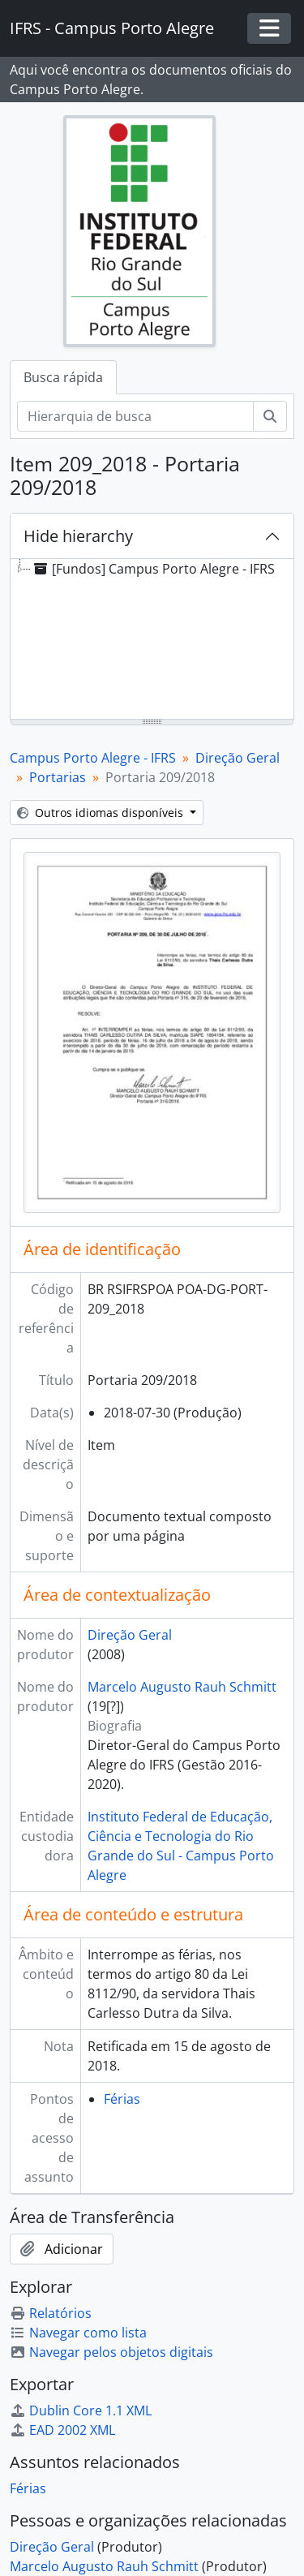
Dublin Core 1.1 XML (81, 2410)
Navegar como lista (78, 2333)
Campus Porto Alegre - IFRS (93, 758)
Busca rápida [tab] (63, 377)
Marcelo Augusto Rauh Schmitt (182, 1687)
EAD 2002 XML (62, 2430)
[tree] (152, 640)
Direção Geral (237, 758)
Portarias (57, 777)
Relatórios (51, 2313)
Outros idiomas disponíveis (101, 812)
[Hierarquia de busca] (135, 416)
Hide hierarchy (78, 536)
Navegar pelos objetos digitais (111, 2352)
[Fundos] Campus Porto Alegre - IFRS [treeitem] (153, 568)
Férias (122, 2099)
